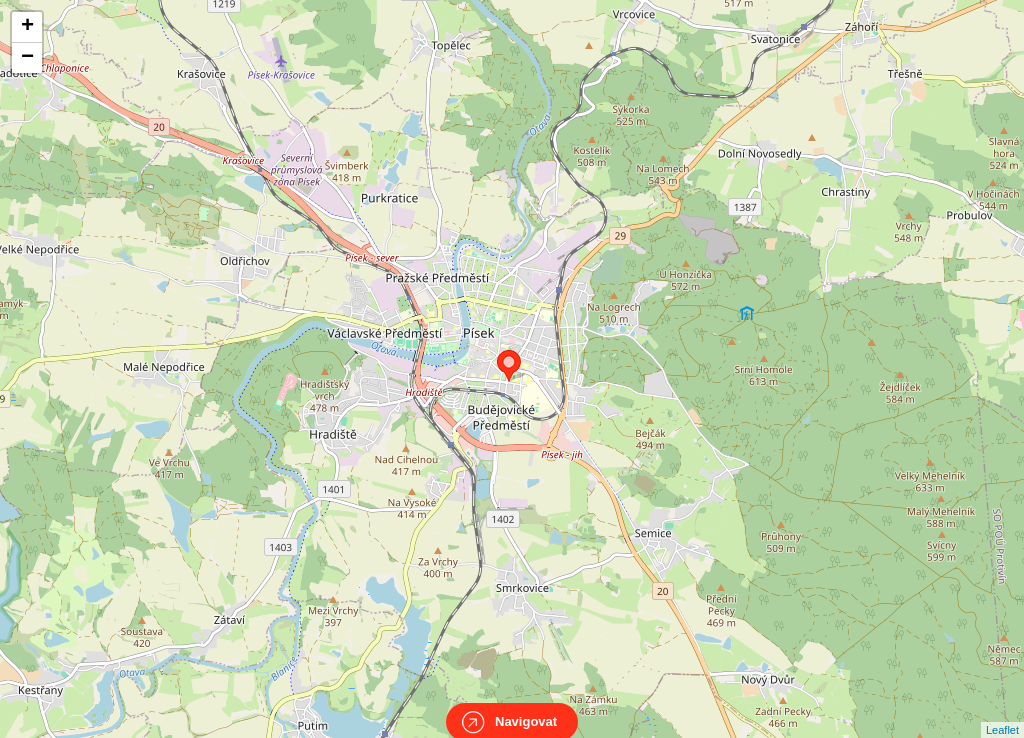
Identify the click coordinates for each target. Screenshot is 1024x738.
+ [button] (27, 27)
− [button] (27, 58)
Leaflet (1002, 712)
